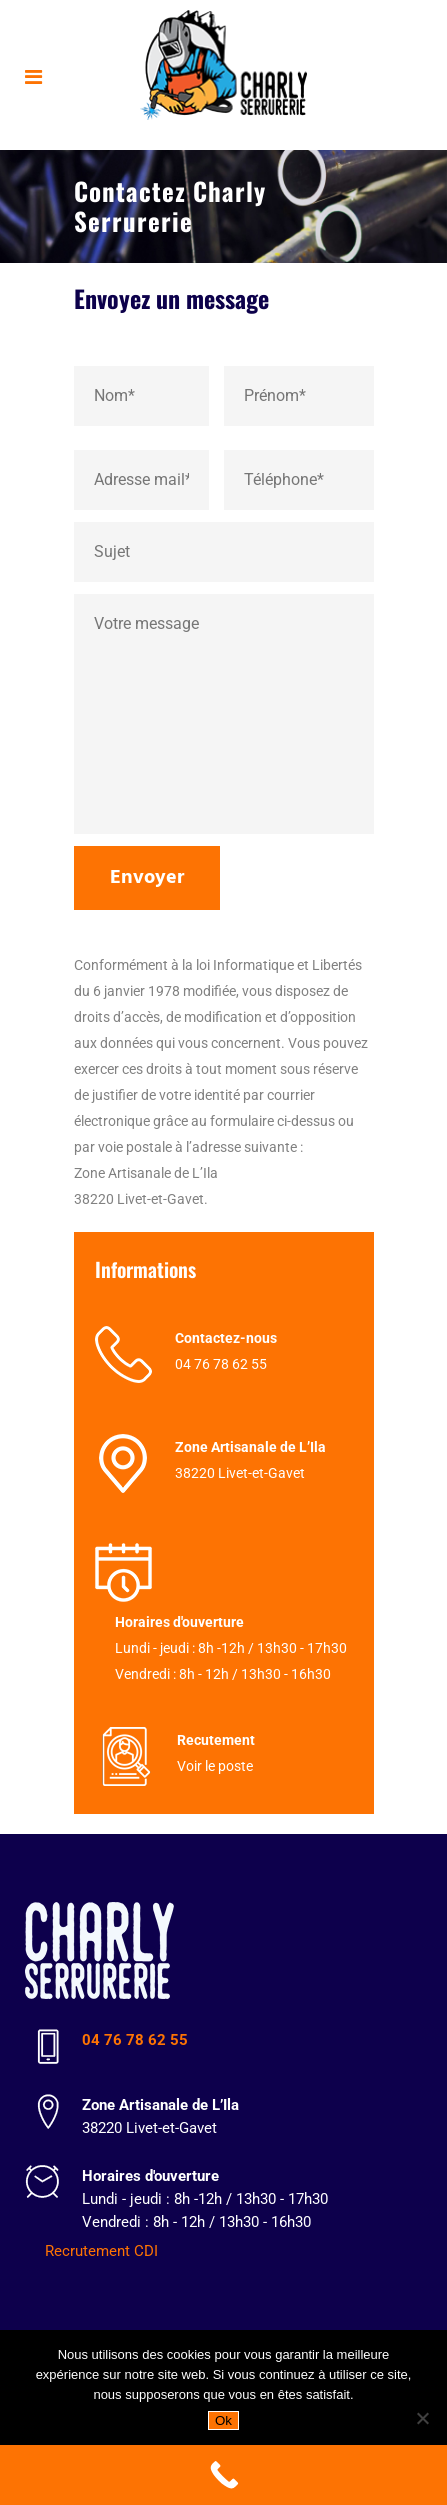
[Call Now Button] (223, 2475)
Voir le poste (215, 1766)
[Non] (422, 2418)
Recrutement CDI (101, 2251)
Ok (223, 2420)
